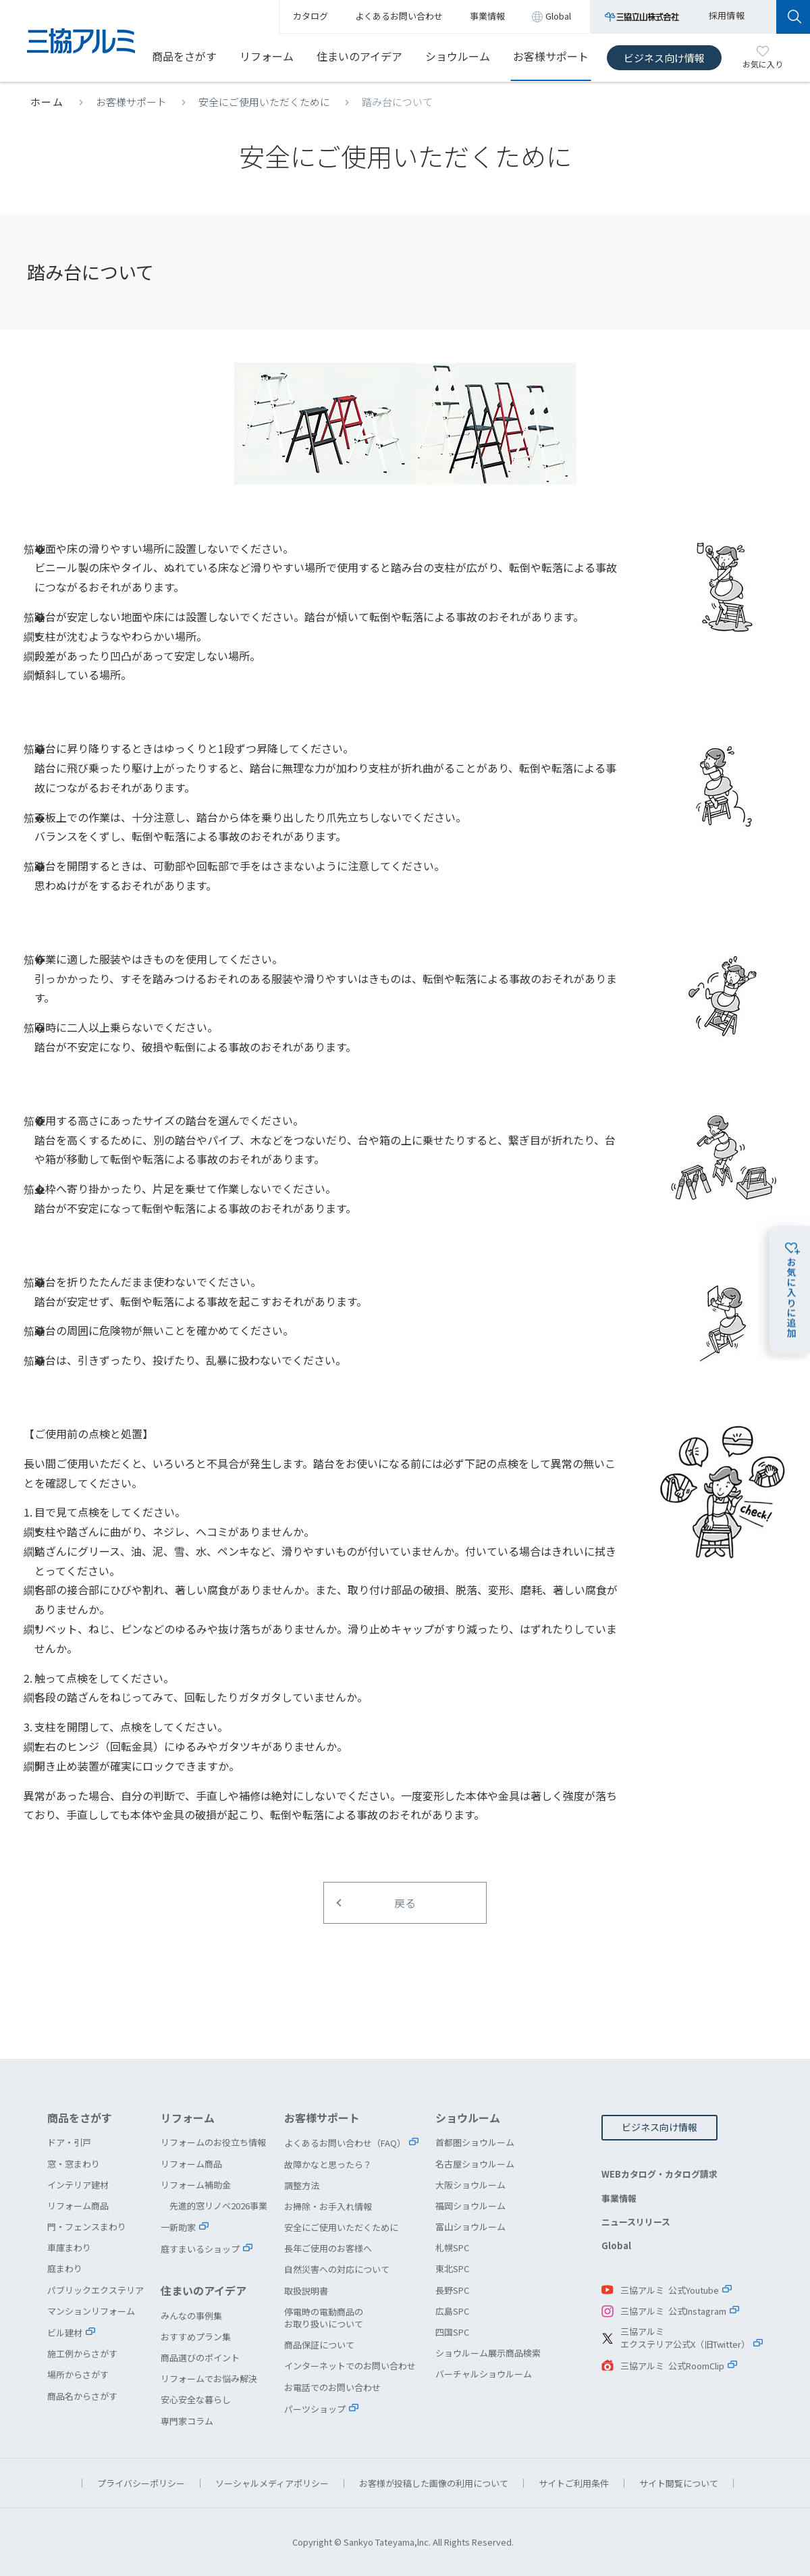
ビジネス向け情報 (664, 58)
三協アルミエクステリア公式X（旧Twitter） (685, 2337)
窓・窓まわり (73, 2163)
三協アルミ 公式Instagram (673, 2311)
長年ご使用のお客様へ (328, 2248)
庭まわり (64, 2268)
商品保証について (319, 2344)
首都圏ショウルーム (474, 2142)
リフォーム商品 (78, 2205)
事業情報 (619, 2198)
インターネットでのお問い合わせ (350, 2365)
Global (616, 2245)
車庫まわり (69, 2247)
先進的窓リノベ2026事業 (218, 2205)
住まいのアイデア (359, 56)
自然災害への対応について (336, 2269)
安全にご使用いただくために (264, 102)
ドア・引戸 (69, 2142)
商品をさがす (184, 56)
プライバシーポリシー (141, 2483)
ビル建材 (64, 2332)
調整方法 (301, 2185)
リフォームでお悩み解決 (209, 2378)
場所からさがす (78, 2374)
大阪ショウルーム (470, 2184)
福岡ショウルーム (470, 2205)
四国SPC (452, 2331)
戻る (405, 1903)
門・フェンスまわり (86, 2226)
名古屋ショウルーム (474, 2163)
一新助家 (178, 2227)
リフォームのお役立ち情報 (213, 2142)
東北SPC (452, 2268)
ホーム (47, 102)
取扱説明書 (306, 2290)
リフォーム (267, 56)
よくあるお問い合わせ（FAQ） (345, 2142)
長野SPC (452, 2290)
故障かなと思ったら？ (328, 2164)
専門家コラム (187, 2421)
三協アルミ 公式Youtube (669, 2290)
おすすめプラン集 (196, 2336)
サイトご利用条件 (574, 2483)
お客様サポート (551, 56)
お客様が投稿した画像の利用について (433, 2483)
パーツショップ (315, 2408)
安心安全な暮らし (196, 2399)
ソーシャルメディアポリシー (272, 2483)
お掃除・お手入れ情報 (328, 2206)
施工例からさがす (82, 2353)
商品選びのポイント (200, 2357)
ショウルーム (457, 56)
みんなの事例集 (191, 2315)
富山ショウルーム (470, 2226)
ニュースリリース (635, 2221)
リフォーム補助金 (196, 2184)
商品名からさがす (82, 2396)
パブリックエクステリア (95, 2290)
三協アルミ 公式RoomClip (672, 2365)
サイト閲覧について (678, 2483)
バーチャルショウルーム (483, 2373)
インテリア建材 (78, 2184)
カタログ (310, 15)
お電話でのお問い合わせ (332, 2387)
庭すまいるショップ (200, 2248)
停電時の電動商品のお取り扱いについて (323, 2317)
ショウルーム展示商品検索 (488, 2352)
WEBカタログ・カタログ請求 (659, 2173)
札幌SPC (452, 2247)
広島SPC (452, 2311)
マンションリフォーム (91, 2311)
